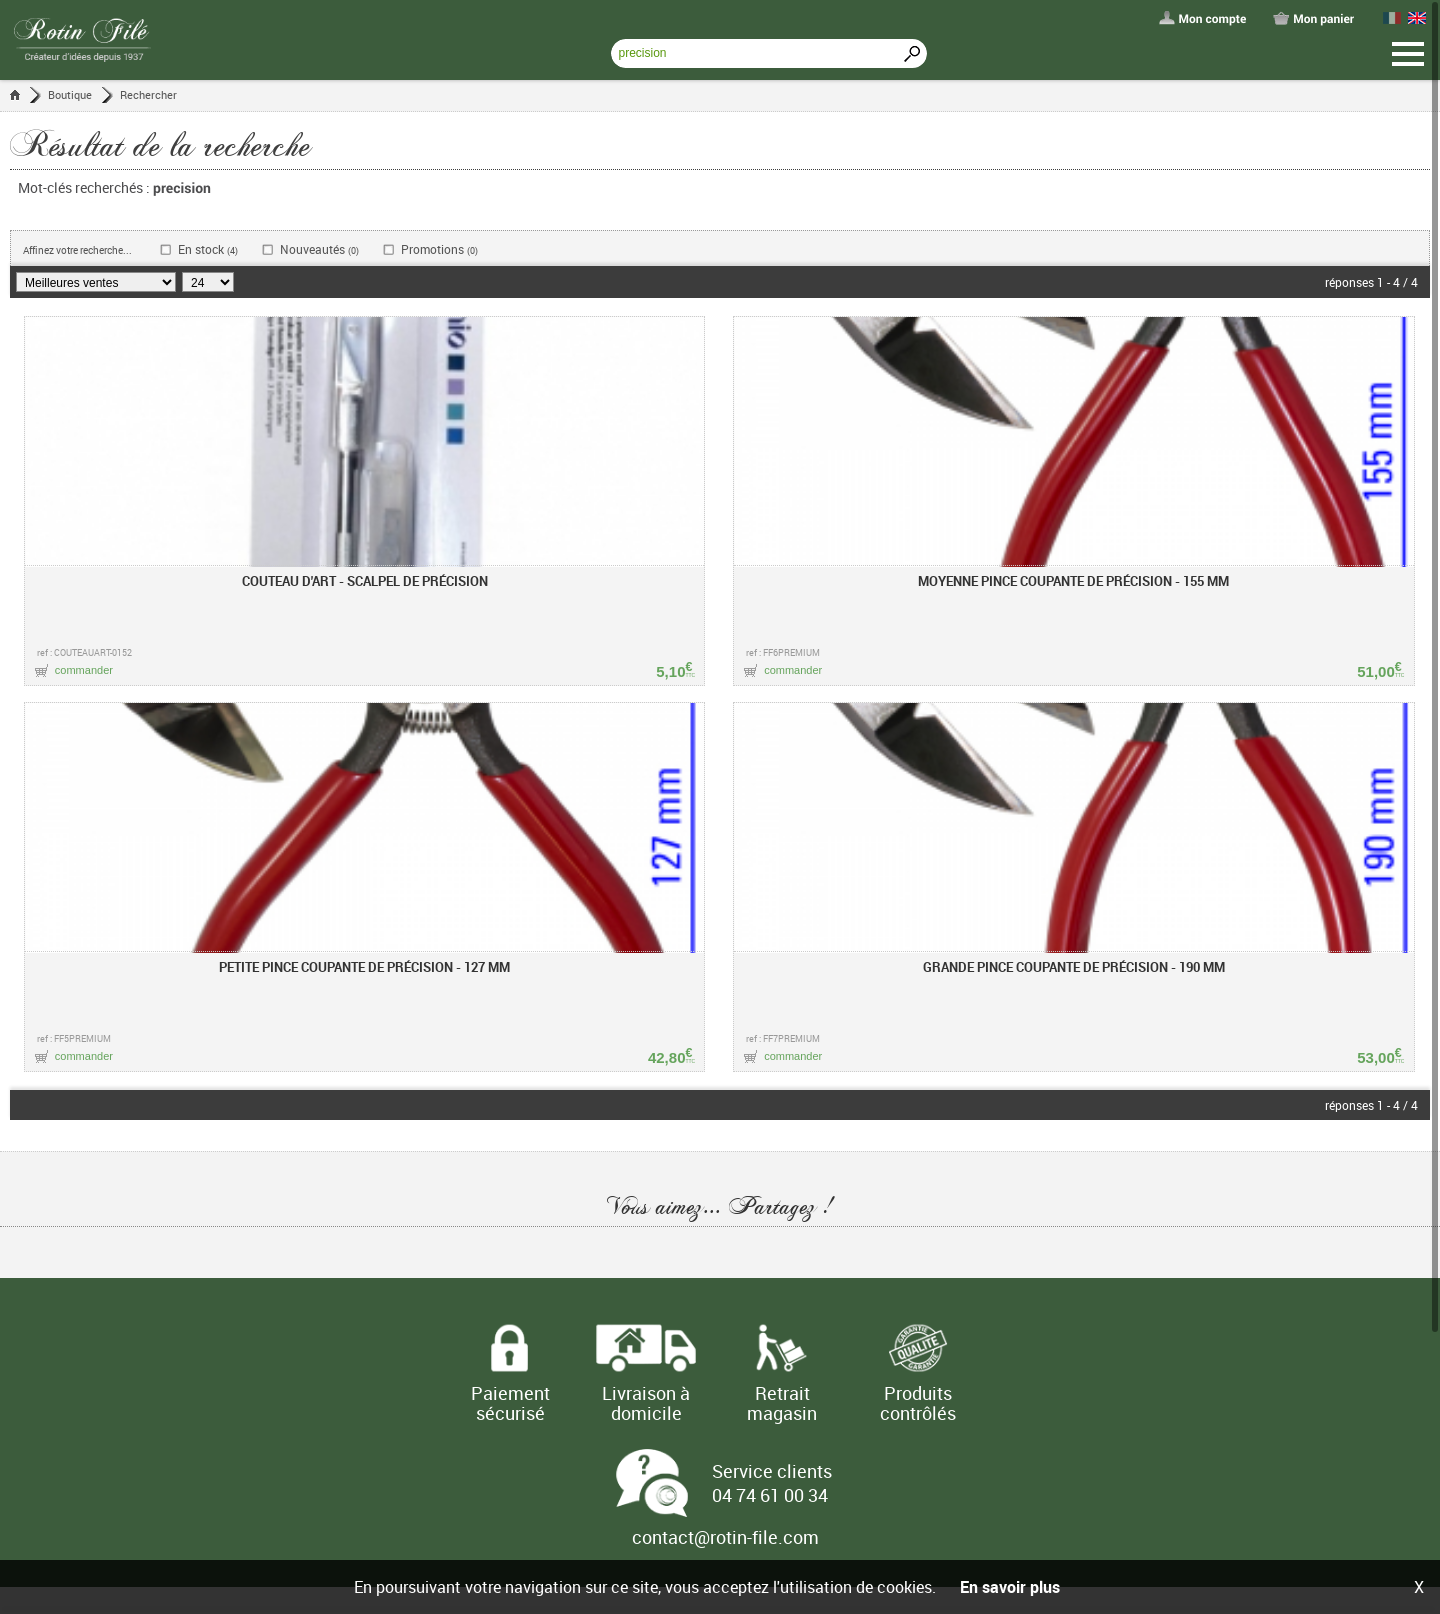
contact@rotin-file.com (725, 1537)
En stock (208, 249)
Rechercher (148, 94)
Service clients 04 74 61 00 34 (772, 1483)
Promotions (439, 249)
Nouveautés (319, 249)
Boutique (70, 94)
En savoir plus (1010, 1587)
